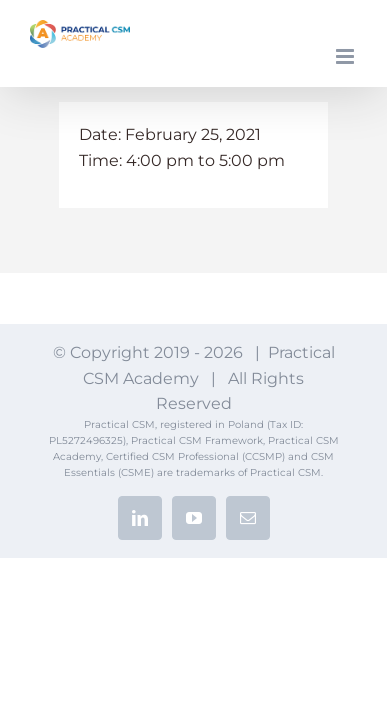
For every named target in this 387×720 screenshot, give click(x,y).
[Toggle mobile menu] (346, 56)
